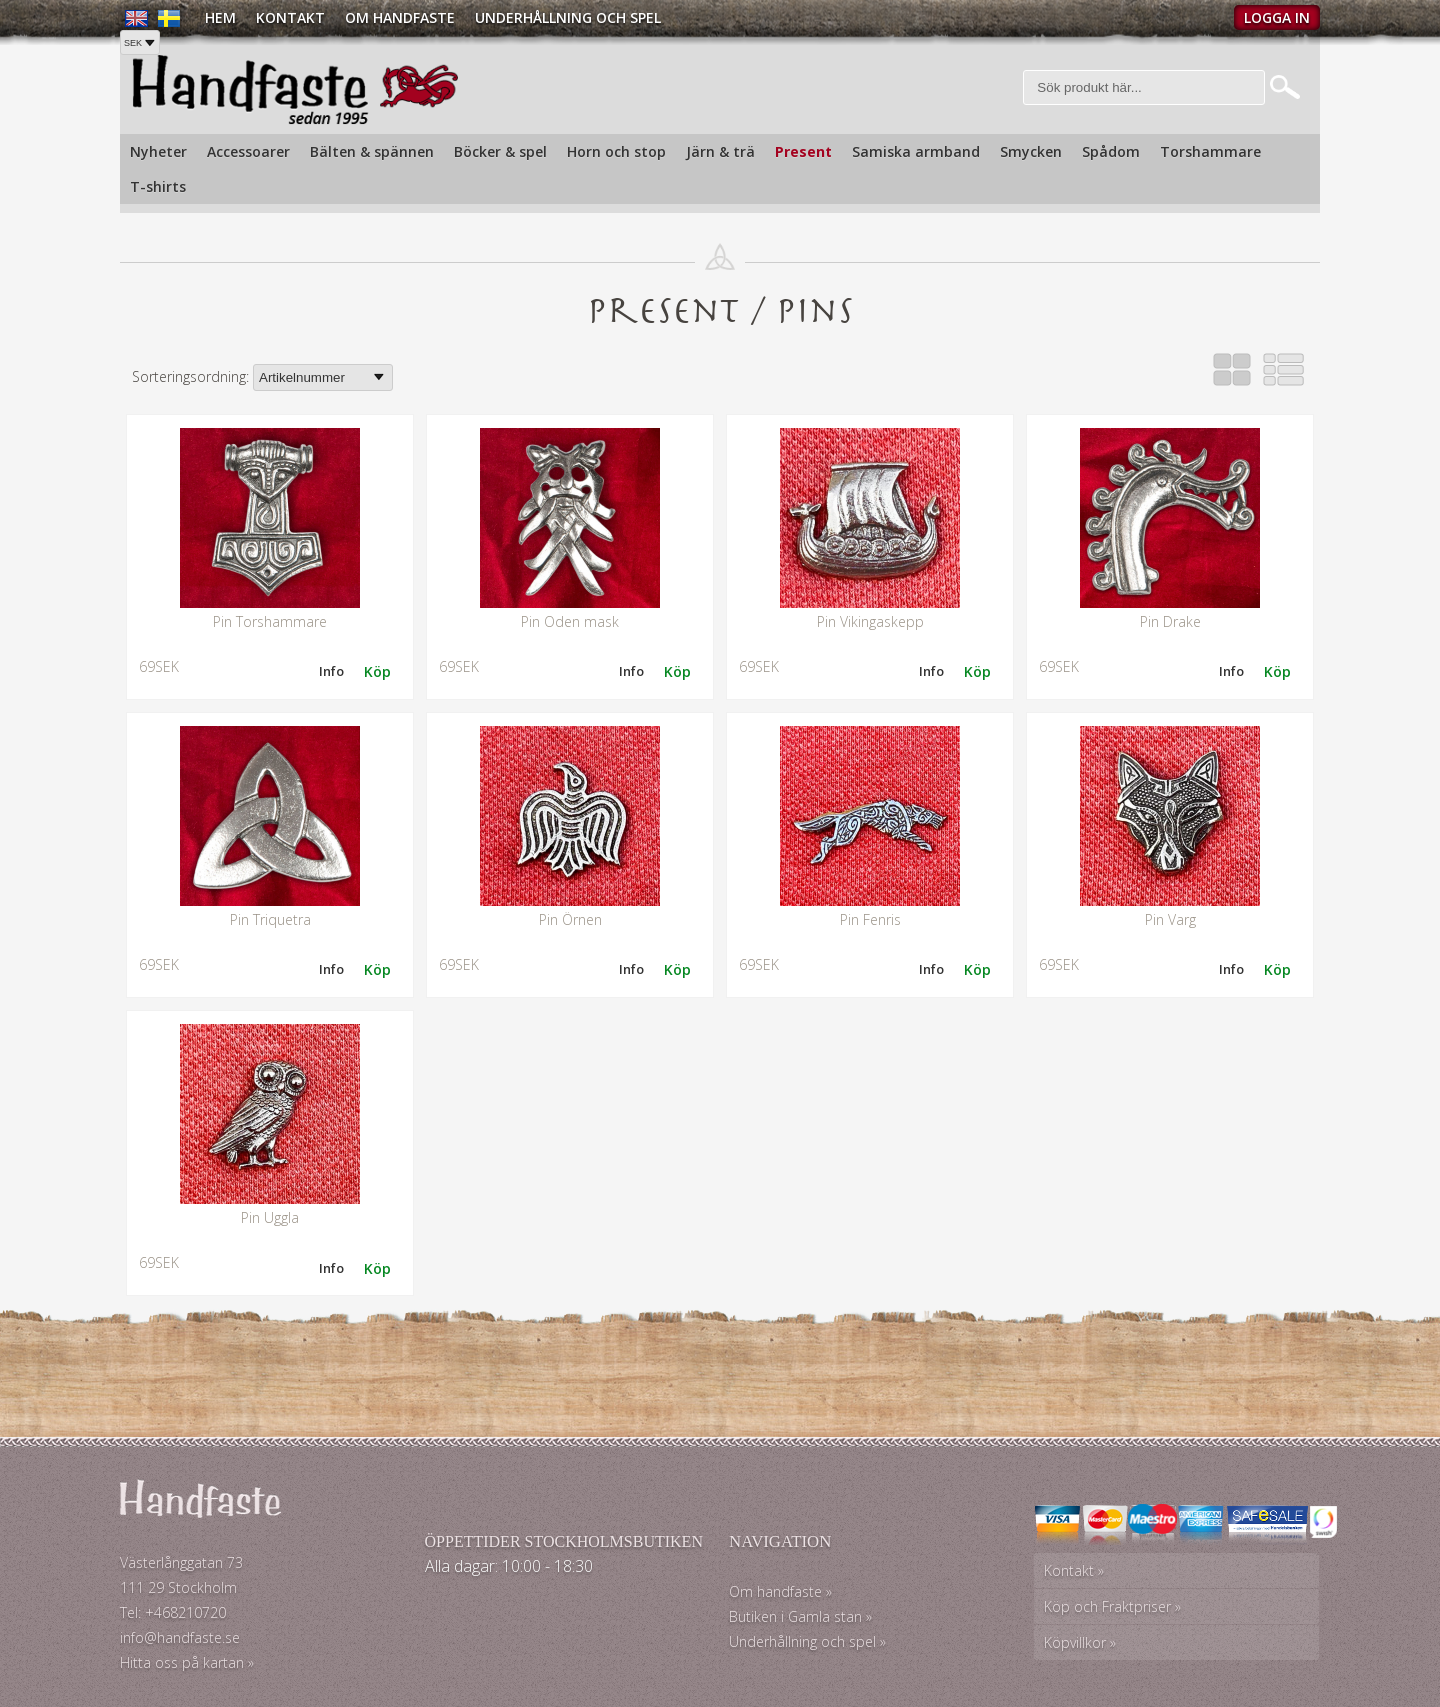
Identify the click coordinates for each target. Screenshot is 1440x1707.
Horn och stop (616, 151)
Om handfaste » (780, 1591)
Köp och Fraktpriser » (1112, 1606)
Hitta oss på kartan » (187, 1662)
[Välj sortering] (323, 377)
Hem (220, 17)
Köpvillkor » (1080, 1642)
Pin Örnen (570, 919)
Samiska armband (916, 151)
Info (331, 671)
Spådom (1111, 151)
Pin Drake (1170, 621)
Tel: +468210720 (173, 1612)
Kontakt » (1074, 1570)
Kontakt (290, 17)
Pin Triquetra (270, 919)
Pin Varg (1170, 919)
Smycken (1031, 151)
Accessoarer (248, 151)
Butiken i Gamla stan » (800, 1616)
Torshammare (1210, 151)
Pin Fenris (870, 919)
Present (803, 151)
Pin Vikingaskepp (870, 621)
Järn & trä (720, 151)
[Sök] (1144, 87)
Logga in (1277, 17)
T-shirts (158, 186)
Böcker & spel (500, 151)
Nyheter (158, 151)
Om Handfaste (400, 17)
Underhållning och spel (568, 17)
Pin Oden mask (570, 621)
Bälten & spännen (372, 151)
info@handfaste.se (180, 1637)
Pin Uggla (270, 1217)
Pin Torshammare (270, 621)
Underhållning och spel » (807, 1641)
